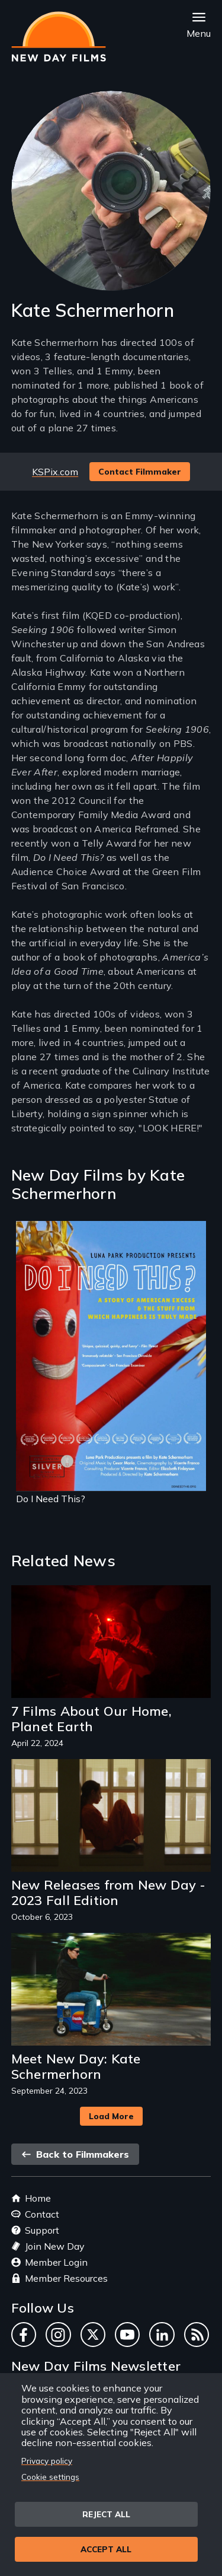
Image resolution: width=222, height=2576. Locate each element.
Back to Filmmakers (75, 2154)
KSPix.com (55, 472)
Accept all (106, 2549)
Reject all (106, 2514)
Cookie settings (50, 2477)
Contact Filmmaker (139, 471)
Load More (111, 2116)
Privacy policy (46, 2461)
